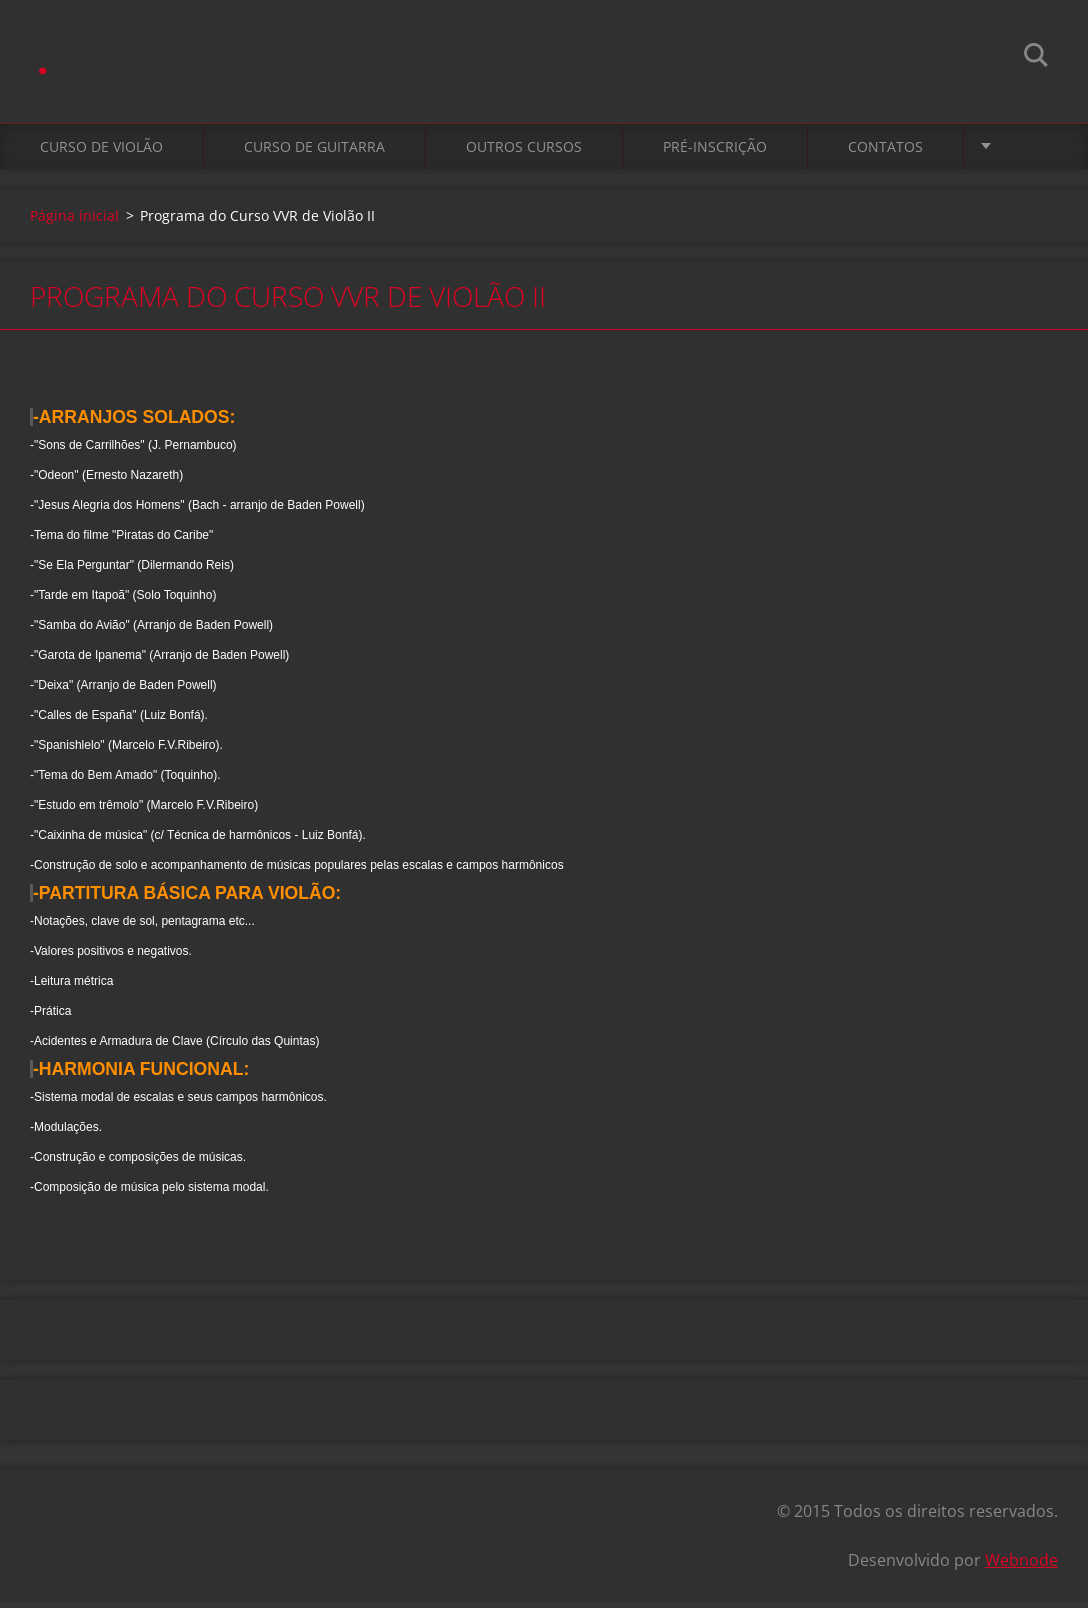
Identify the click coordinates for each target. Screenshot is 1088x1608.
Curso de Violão (101, 151)
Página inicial (74, 220)
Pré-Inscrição (715, 151)
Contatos (885, 151)
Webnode (1021, 1566)
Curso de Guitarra (314, 151)
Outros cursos (524, 151)
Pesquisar (1036, 58)
